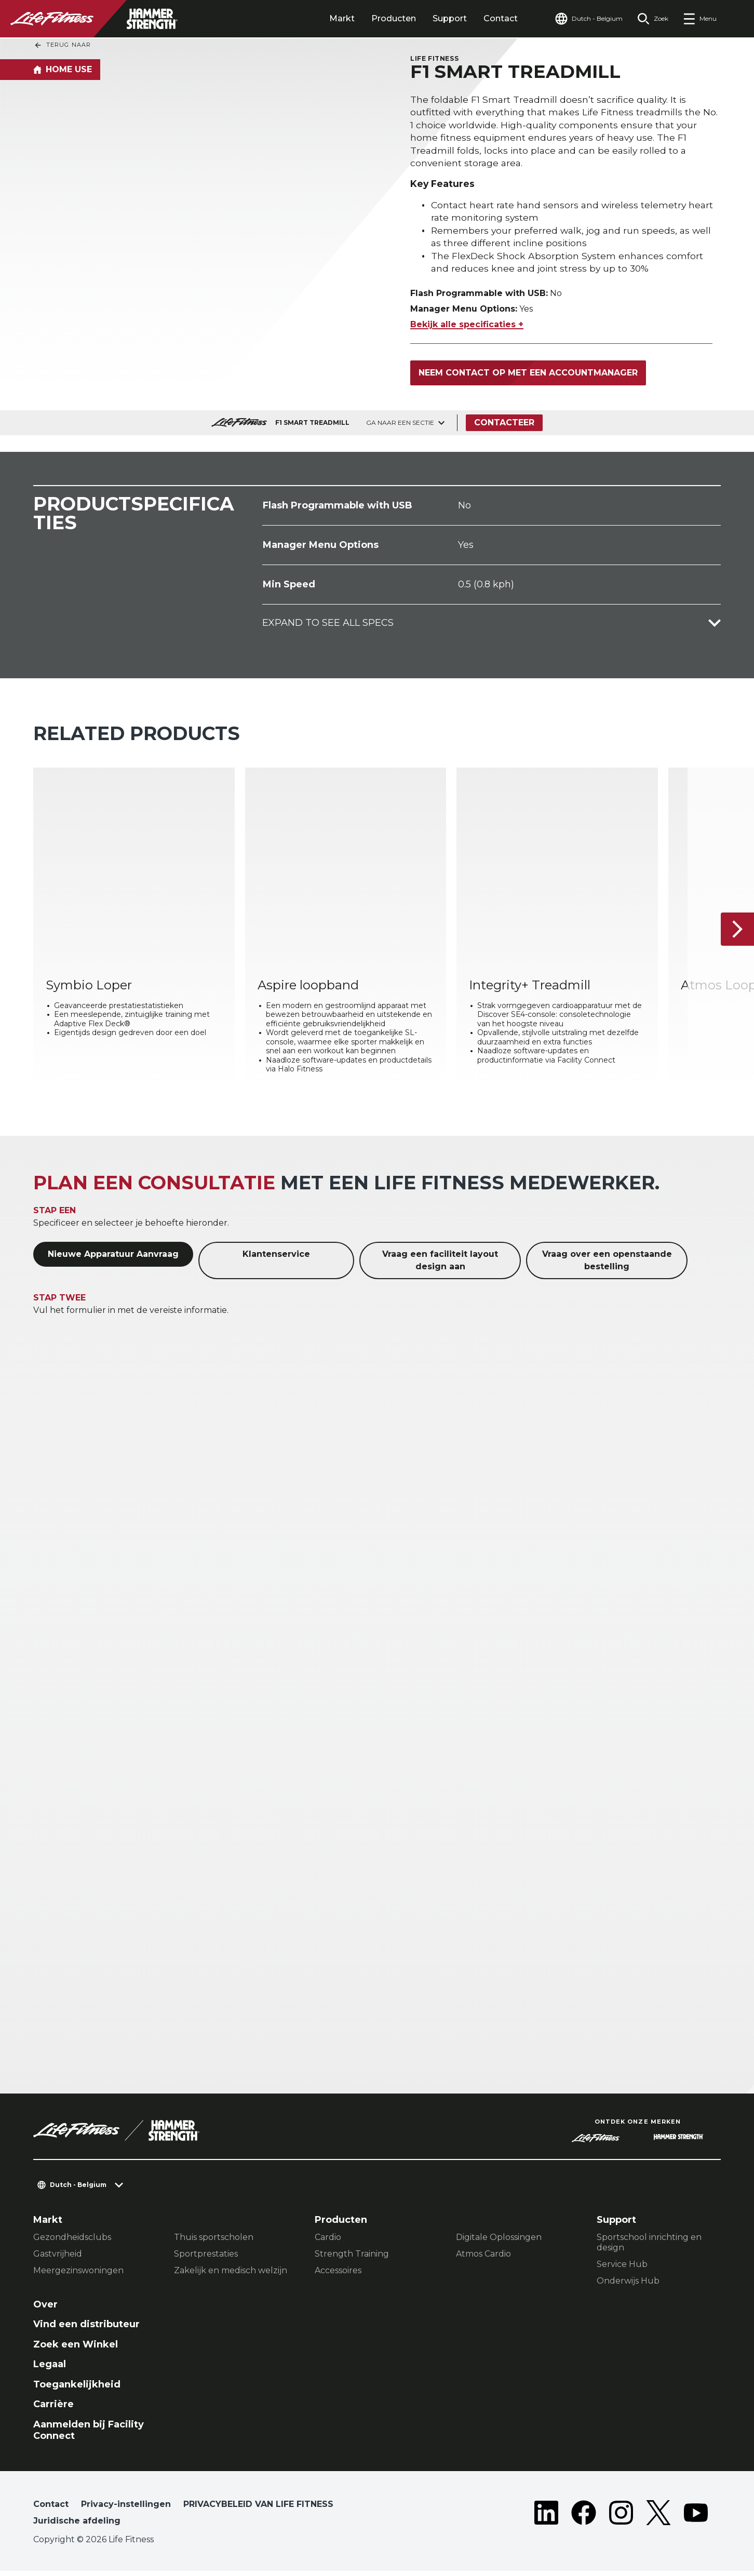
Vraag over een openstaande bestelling (607, 1266)
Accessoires (338, 2275)
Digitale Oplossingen (499, 2242)
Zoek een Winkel (75, 2349)
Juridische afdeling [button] (76, 2526)
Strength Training (352, 2259)
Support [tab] (450, 18)
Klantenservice (276, 1260)
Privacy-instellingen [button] (126, 2509)
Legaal (49, 2370)
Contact (500, 18)
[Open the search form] (652, 18)
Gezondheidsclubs (72, 2242)
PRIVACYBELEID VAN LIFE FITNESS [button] (258, 2509)
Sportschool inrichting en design (649, 2247)
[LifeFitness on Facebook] (583, 2519)
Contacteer (504, 428)
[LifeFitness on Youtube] (695, 2519)
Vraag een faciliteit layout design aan (440, 1266)
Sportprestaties (206, 2259)
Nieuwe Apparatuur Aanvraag (113, 1260)
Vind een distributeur (86, 2330)
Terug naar (62, 45)
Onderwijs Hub (628, 2286)
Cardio (328, 2242)
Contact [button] (51, 2509)
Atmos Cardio (483, 2259)
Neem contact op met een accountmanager (528, 378)
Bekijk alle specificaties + (466, 330)
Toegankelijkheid (76, 2389)
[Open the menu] (700, 18)
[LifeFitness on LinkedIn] (546, 2519)
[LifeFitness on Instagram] (621, 2519)
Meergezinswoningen (78, 2275)
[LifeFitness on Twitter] (658, 2519)
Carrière (53, 2410)
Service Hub (622, 2269)
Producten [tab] (393, 18)
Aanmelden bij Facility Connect (88, 2435)
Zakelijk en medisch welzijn (230, 2275)
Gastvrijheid (57, 2259)
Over (45, 2309)
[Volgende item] (737, 934)
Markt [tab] (342, 18)
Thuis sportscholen (213, 2242)
